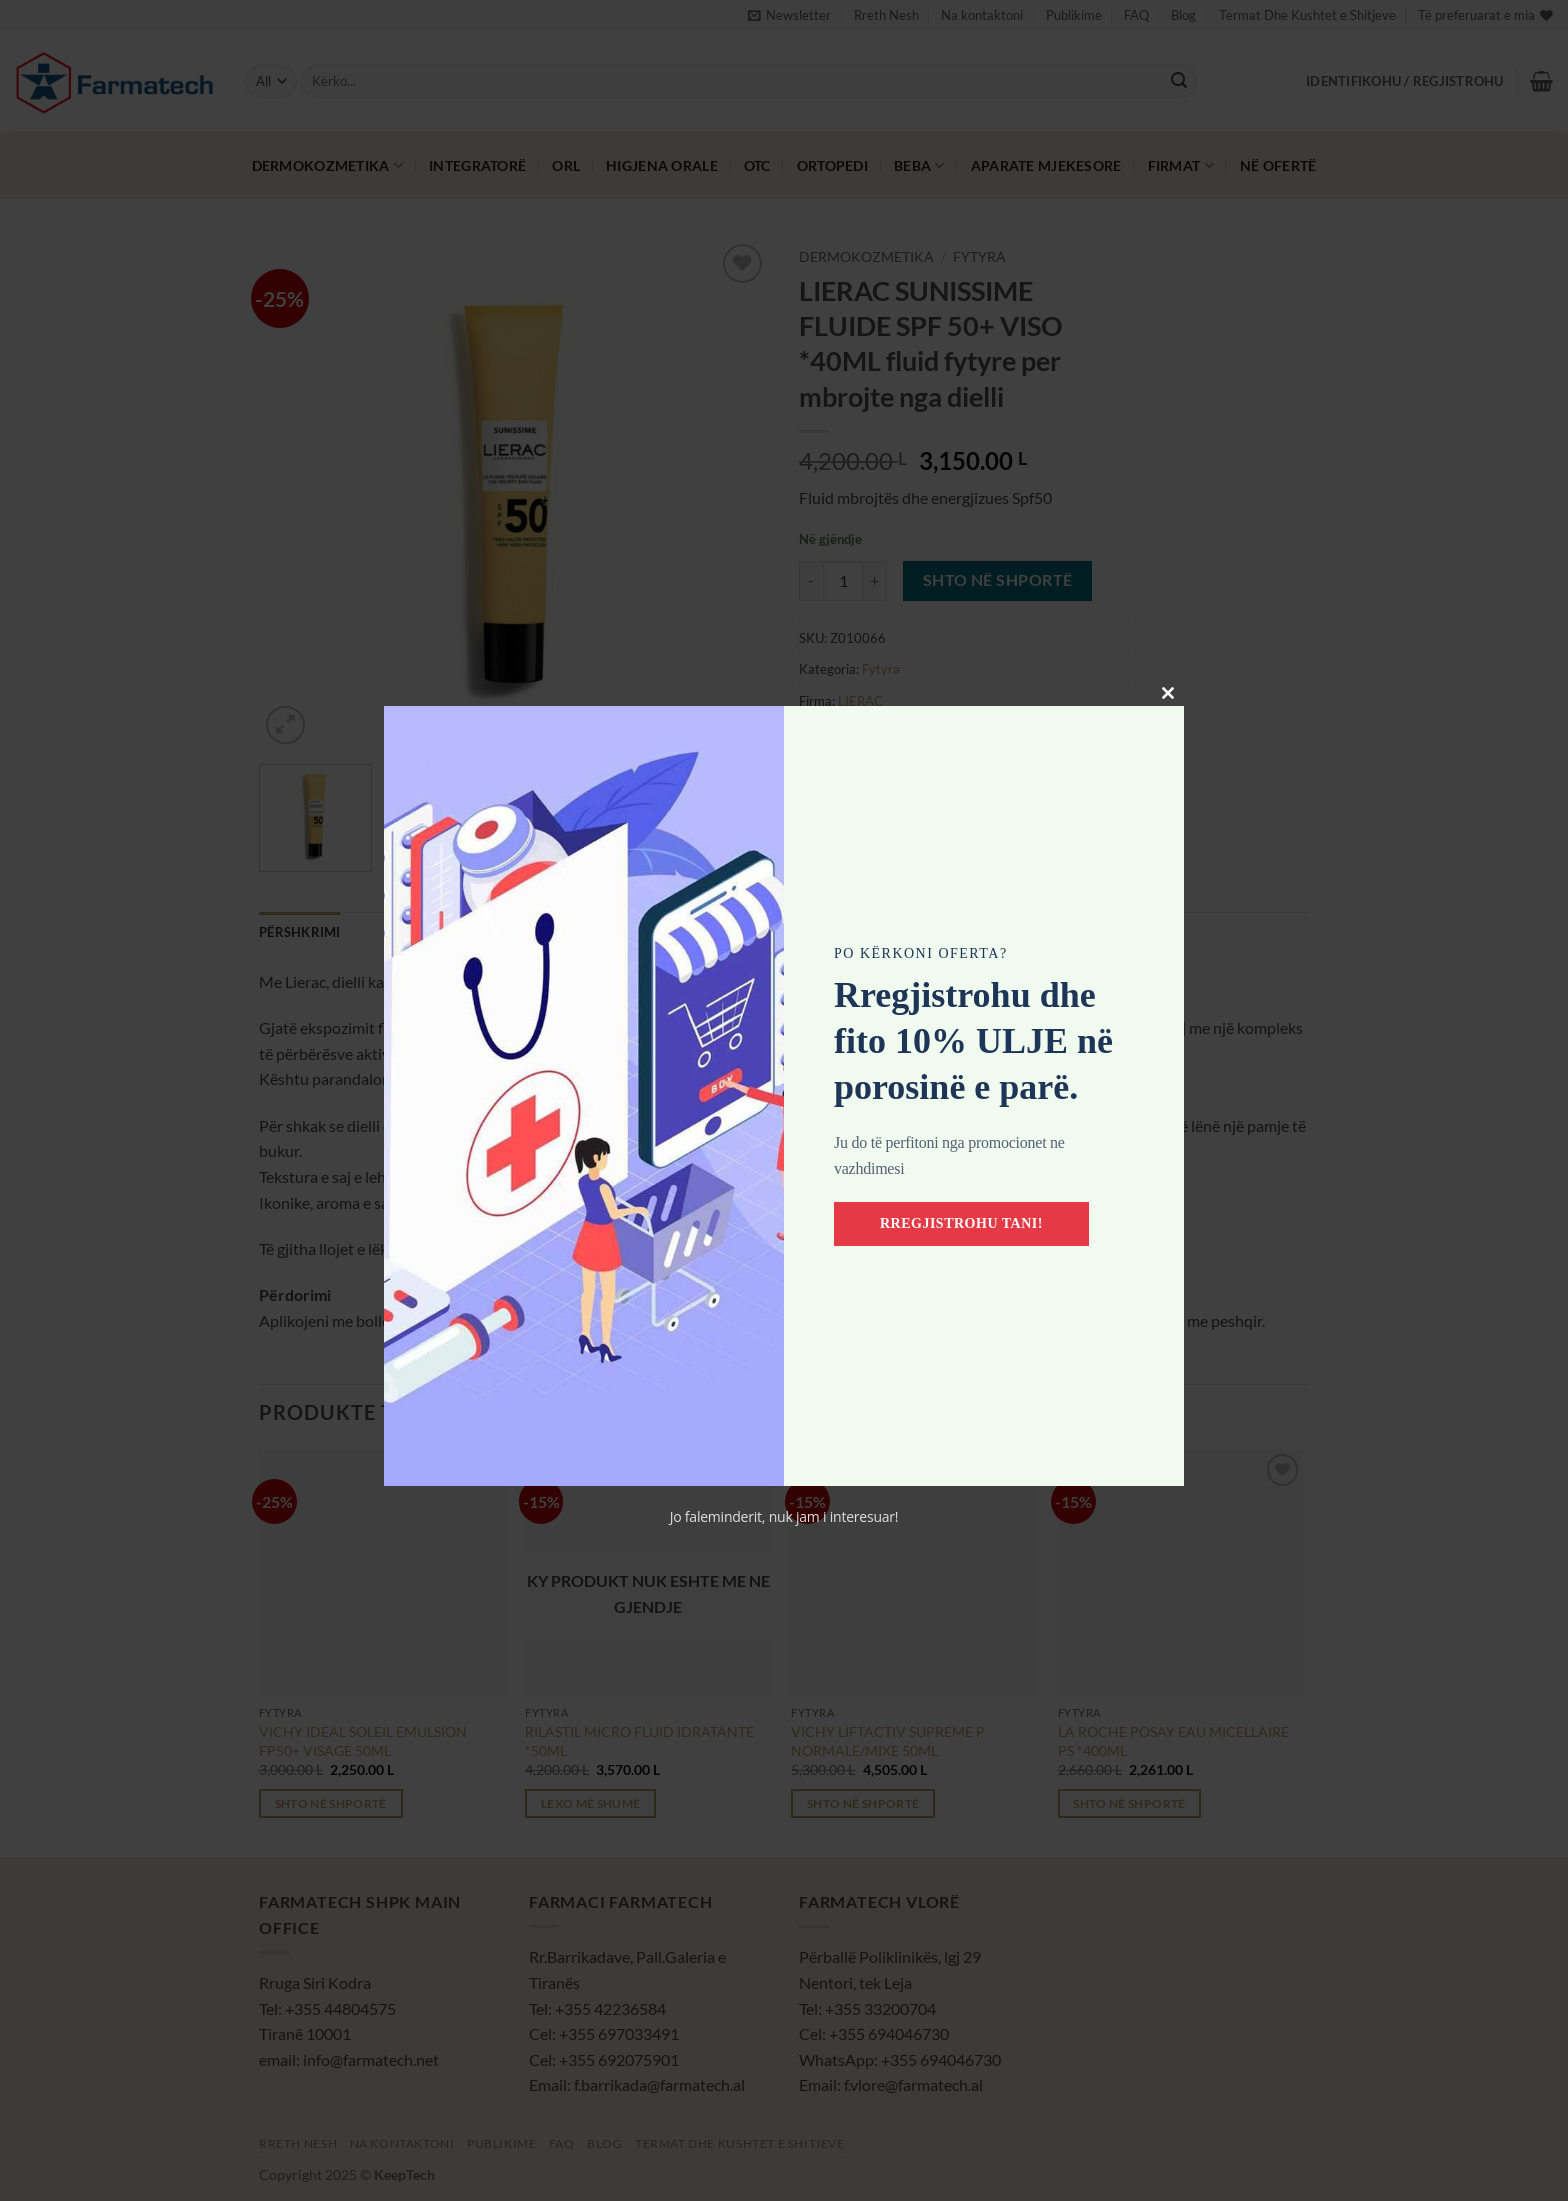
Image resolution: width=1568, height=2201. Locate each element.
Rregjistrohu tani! (962, 1223)
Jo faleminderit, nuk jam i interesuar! (784, 1516)
